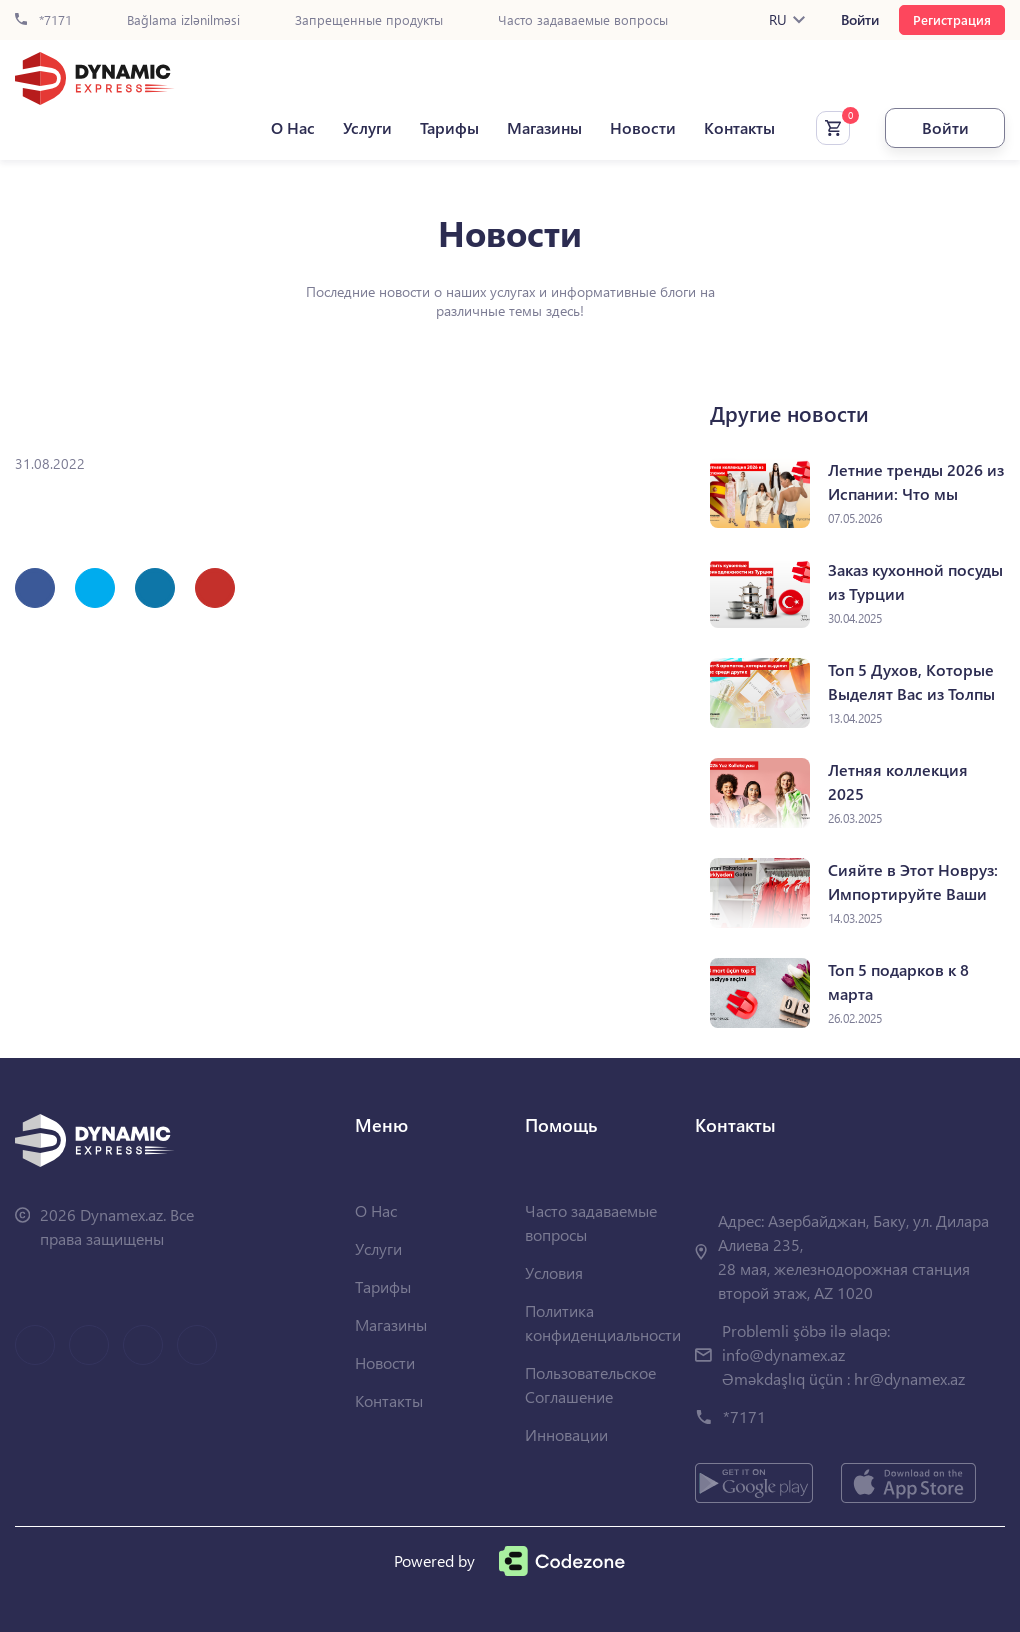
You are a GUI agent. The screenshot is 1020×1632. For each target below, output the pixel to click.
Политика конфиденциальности (603, 1322)
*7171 (43, 20)
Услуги (367, 128)
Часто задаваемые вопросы (583, 20)
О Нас (293, 128)
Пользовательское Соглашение (590, 1384)
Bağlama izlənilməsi (183, 20)
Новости (643, 128)
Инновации (566, 1434)
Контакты (739, 128)
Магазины (544, 128)
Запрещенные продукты (369, 20)
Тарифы (449, 128)
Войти (860, 20)
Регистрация (952, 19)
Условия (554, 1272)
